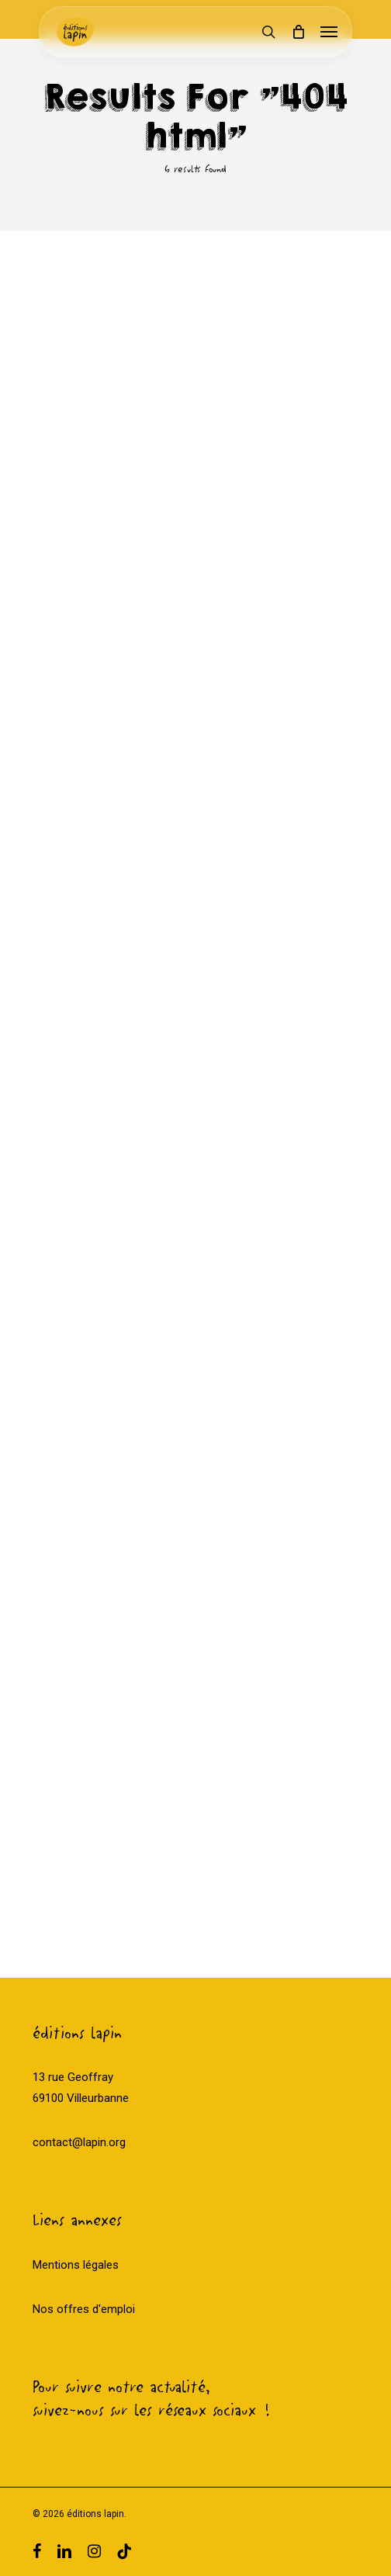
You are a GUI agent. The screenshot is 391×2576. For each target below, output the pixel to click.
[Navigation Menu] (328, 32)
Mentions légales (76, 2265)
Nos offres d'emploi (84, 2309)
